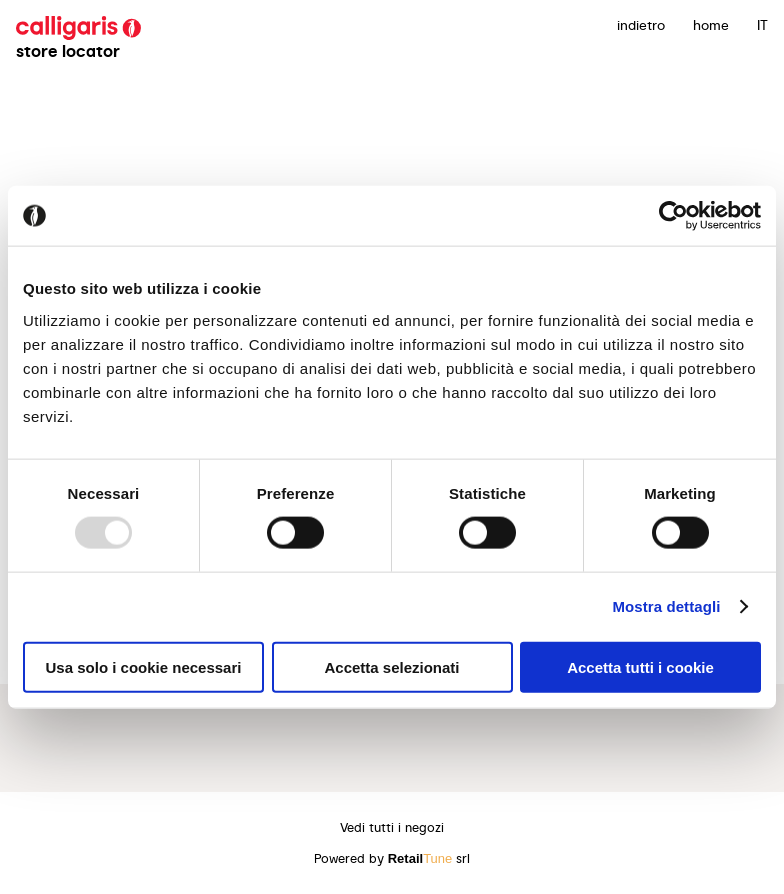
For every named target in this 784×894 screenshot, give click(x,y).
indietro (641, 25)
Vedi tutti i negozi (392, 827)
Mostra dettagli (666, 606)
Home (711, 25)
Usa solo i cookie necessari (144, 666)
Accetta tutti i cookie (640, 666)
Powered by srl (392, 858)
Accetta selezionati (391, 666)
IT (762, 25)
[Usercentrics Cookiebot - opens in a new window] (673, 216)
